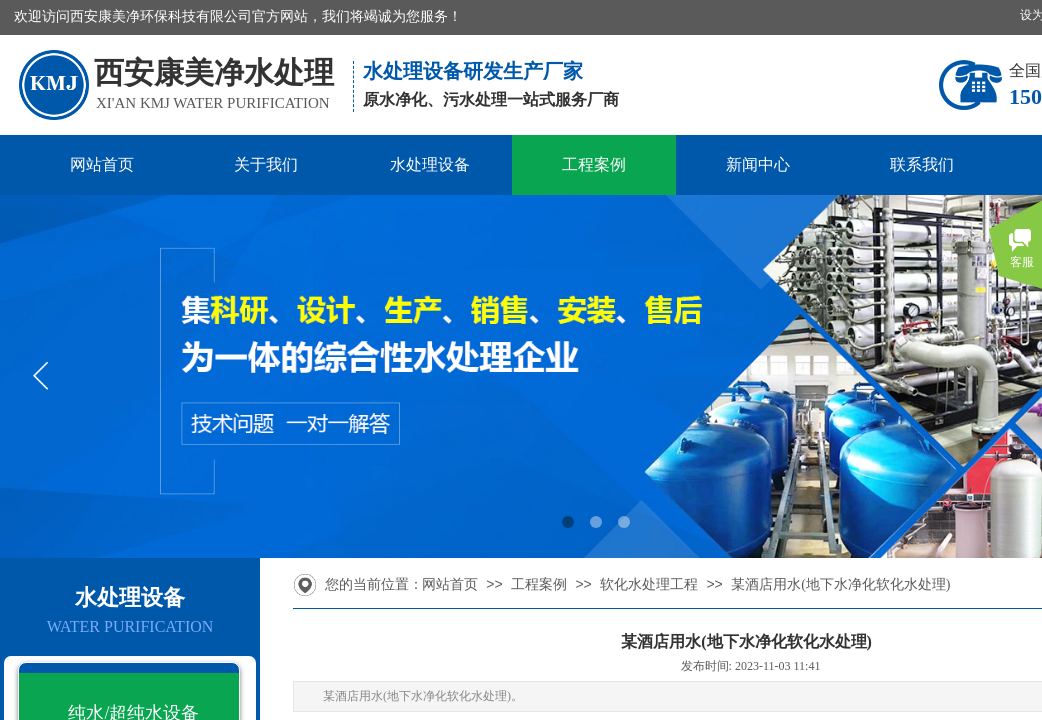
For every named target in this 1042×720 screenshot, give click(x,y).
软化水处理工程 (649, 584)
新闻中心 (758, 164)
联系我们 (922, 164)
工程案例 (594, 164)
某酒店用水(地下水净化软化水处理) (840, 584)
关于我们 (266, 164)
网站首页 (102, 164)
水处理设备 (430, 164)
